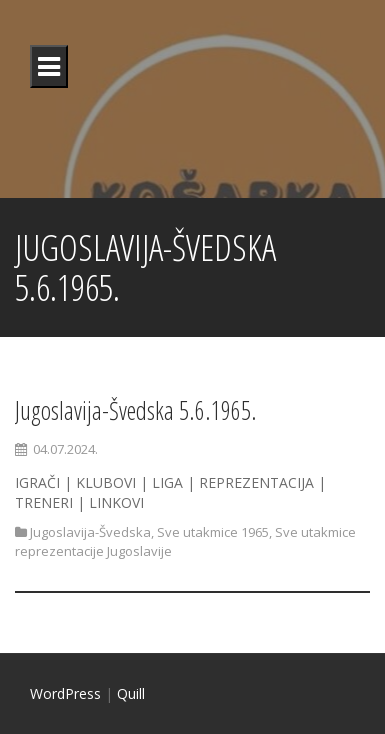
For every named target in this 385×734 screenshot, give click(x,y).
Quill (131, 693)
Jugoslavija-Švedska (90, 532)
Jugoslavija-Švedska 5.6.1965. (136, 410)
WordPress (65, 693)
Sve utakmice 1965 (213, 532)
